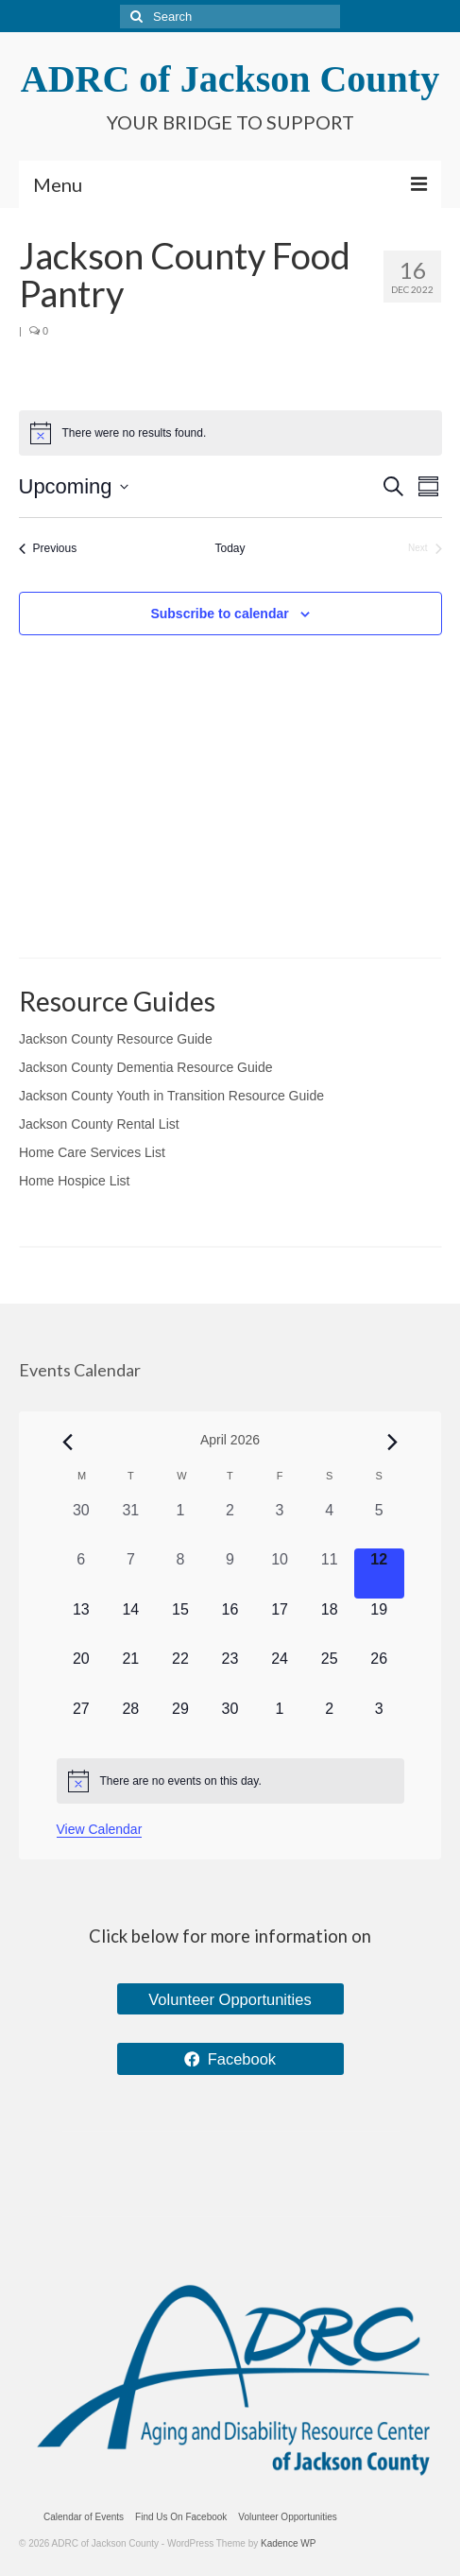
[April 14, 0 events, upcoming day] (131, 1624)
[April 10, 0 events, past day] (280, 1573)
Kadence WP (288, 2543)
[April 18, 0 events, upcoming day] (329, 1624)
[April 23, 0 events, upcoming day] (230, 1673)
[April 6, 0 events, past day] (82, 1573)
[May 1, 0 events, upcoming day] (280, 1723)
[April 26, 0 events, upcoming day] (379, 1673)
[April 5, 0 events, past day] (379, 1524)
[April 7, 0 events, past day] (131, 1573)
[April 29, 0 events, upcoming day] (181, 1723)
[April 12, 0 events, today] (379, 1573)
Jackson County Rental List (99, 1124)
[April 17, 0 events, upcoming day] (280, 1624)
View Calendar (100, 1829)
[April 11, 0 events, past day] (329, 1573)
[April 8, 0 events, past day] (181, 1573)
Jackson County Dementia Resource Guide (145, 1067)
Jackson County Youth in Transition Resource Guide (171, 1095)
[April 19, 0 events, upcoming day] (379, 1624)
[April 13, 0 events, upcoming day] (82, 1624)
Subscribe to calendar (219, 613)
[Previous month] (68, 1441)
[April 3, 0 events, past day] (280, 1524)
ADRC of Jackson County (230, 79)
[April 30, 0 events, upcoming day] (230, 1723)
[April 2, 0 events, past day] (230, 1524)
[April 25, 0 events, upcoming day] (329, 1673)
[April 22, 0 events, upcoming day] (181, 1673)
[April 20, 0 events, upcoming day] (82, 1673)
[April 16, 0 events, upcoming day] (230, 1624)
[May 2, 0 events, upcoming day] (329, 1723)
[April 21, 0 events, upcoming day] (131, 1673)
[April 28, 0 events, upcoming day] (131, 1723)
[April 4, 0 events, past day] (329, 1524)
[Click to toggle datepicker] (73, 486)
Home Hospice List (74, 1180)
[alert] (230, 1781)
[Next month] (392, 1441)
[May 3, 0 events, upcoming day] (379, 1723)
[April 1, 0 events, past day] (181, 1524)
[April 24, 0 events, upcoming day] (280, 1673)
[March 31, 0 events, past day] (131, 1524)
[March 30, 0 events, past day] (82, 1524)
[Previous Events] (48, 549)
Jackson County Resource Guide (116, 1038)
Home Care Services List (92, 1152)
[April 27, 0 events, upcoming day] (82, 1723)
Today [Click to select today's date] (229, 548)
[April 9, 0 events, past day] (230, 1573)
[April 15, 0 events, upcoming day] (181, 1624)
